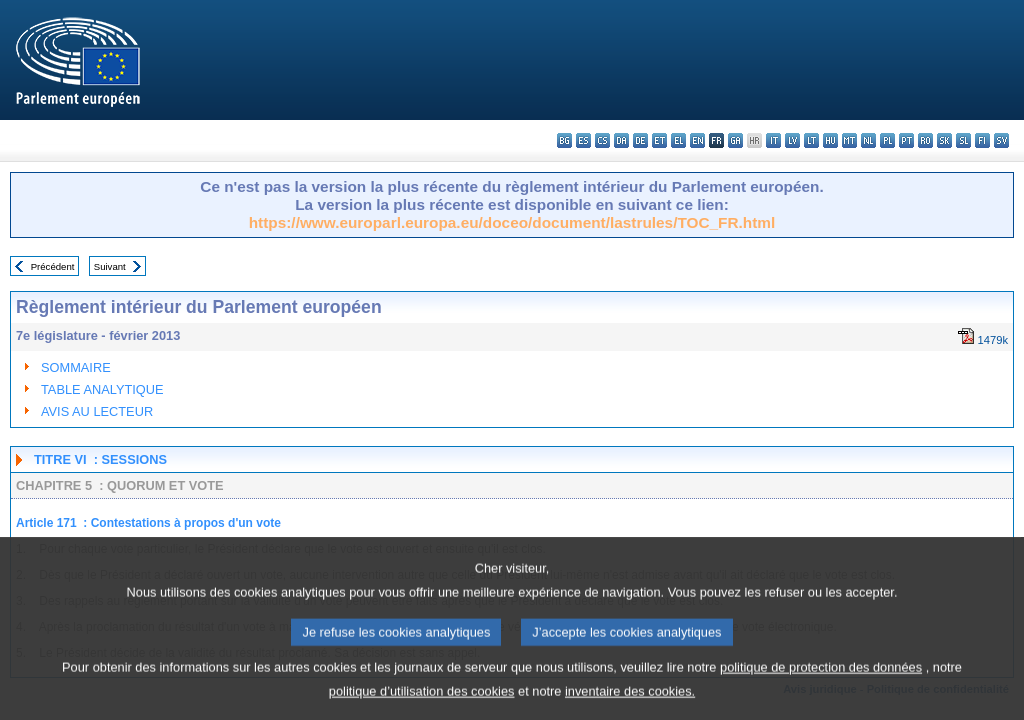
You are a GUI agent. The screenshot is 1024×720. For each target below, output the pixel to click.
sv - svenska (1001, 140)
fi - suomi (982, 140)
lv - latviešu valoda (792, 140)
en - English (697, 140)
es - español (583, 140)
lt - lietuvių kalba (811, 140)
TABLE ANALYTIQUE (102, 389)
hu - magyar (830, 140)
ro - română (925, 140)
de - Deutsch (640, 140)
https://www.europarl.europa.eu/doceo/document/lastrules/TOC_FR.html (512, 222)
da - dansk (621, 140)
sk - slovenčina (944, 140)
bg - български (564, 140)
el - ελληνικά (678, 140)
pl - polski (887, 140)
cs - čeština (602, 140)
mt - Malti (849, 140)
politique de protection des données (821, 686)
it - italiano (773, 140)
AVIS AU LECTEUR (97, 411)
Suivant (110, 266)
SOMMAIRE (76, 367)
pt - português (906, 140)
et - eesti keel (659, 140)
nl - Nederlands (868, 140)
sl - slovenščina (963, 140)
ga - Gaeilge (735, 140)
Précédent (53, 266)
